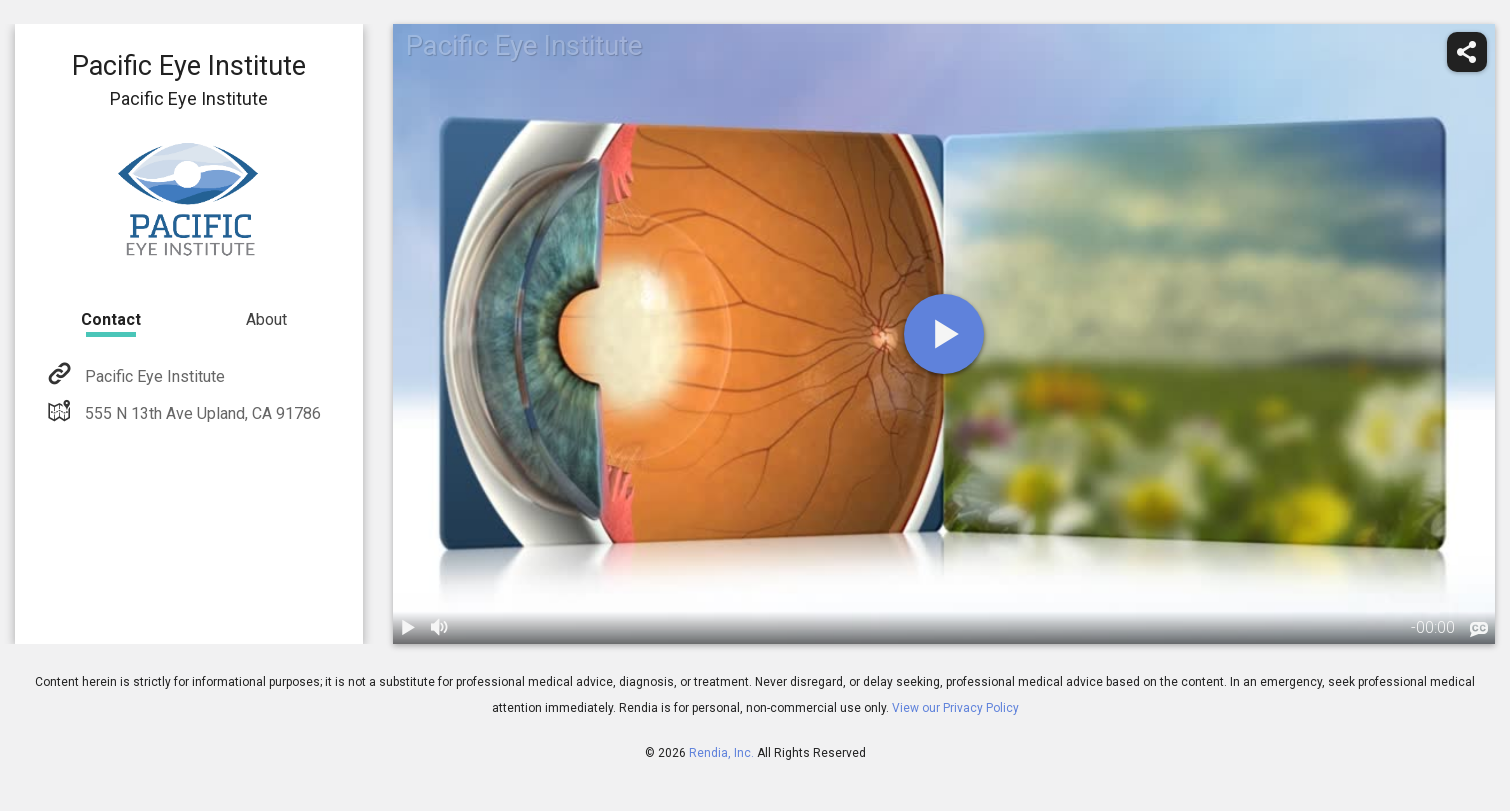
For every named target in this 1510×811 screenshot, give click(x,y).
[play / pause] (409, 628)
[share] (1467, 52)
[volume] (441, 628)
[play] (944, 334)
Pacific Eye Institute (153, 376)
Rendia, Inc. (721, 753)
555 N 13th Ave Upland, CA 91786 (201, 413)
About (266, 319)
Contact (111, 319)
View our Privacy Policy (955, 708)
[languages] (1479, 630)
